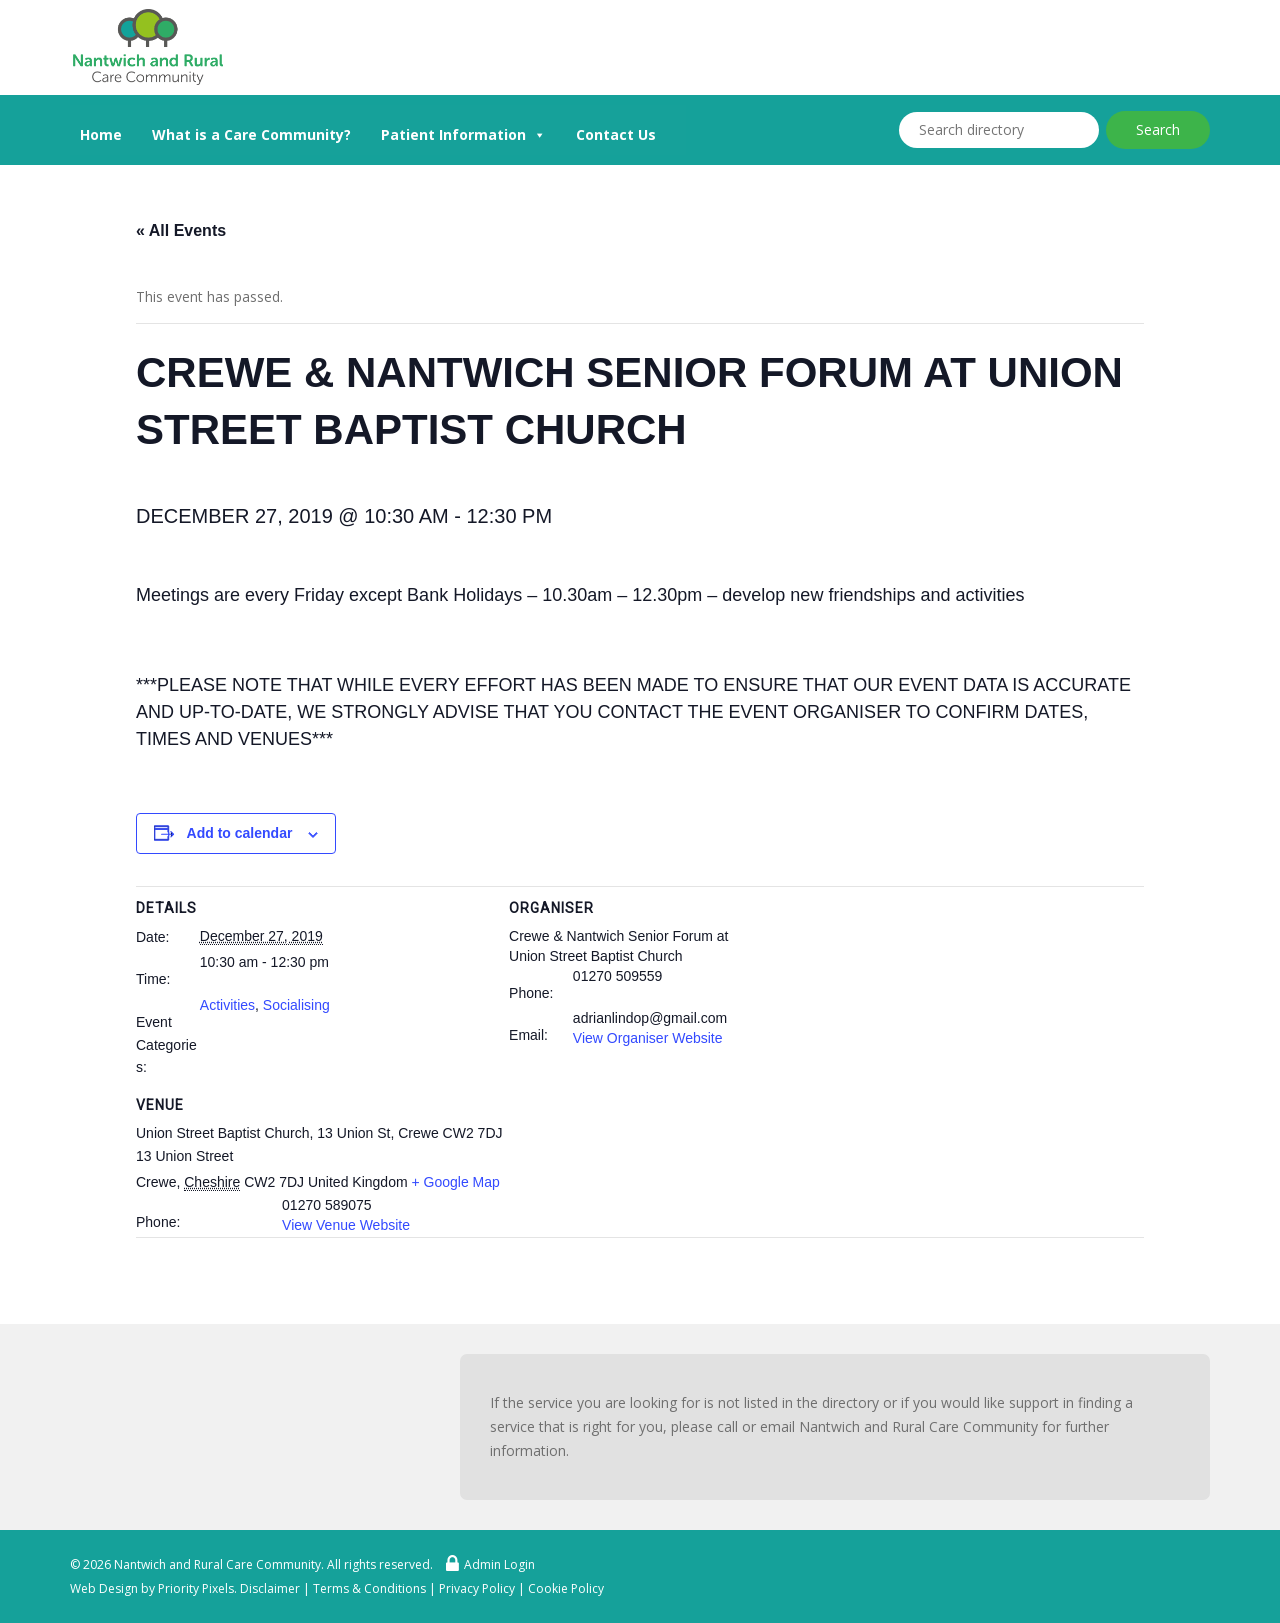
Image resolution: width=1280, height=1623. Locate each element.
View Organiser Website (648, 1038)
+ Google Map (455, 1182)
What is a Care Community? (251, 134)
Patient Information (463, 132)
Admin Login (485, 1564)
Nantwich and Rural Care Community (217, 1564)
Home (101, 134)
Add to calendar (240, 833)
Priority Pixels (196, 1588)
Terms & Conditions (369, 1588)
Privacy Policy (477, 1588)
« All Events (181, 230)
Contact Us (616, 134)
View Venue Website (346, 1225)
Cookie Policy (566, 1588)
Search (1158, 129)
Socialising (296, 1005)
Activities (227, 1005)
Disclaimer (270, 1588)
